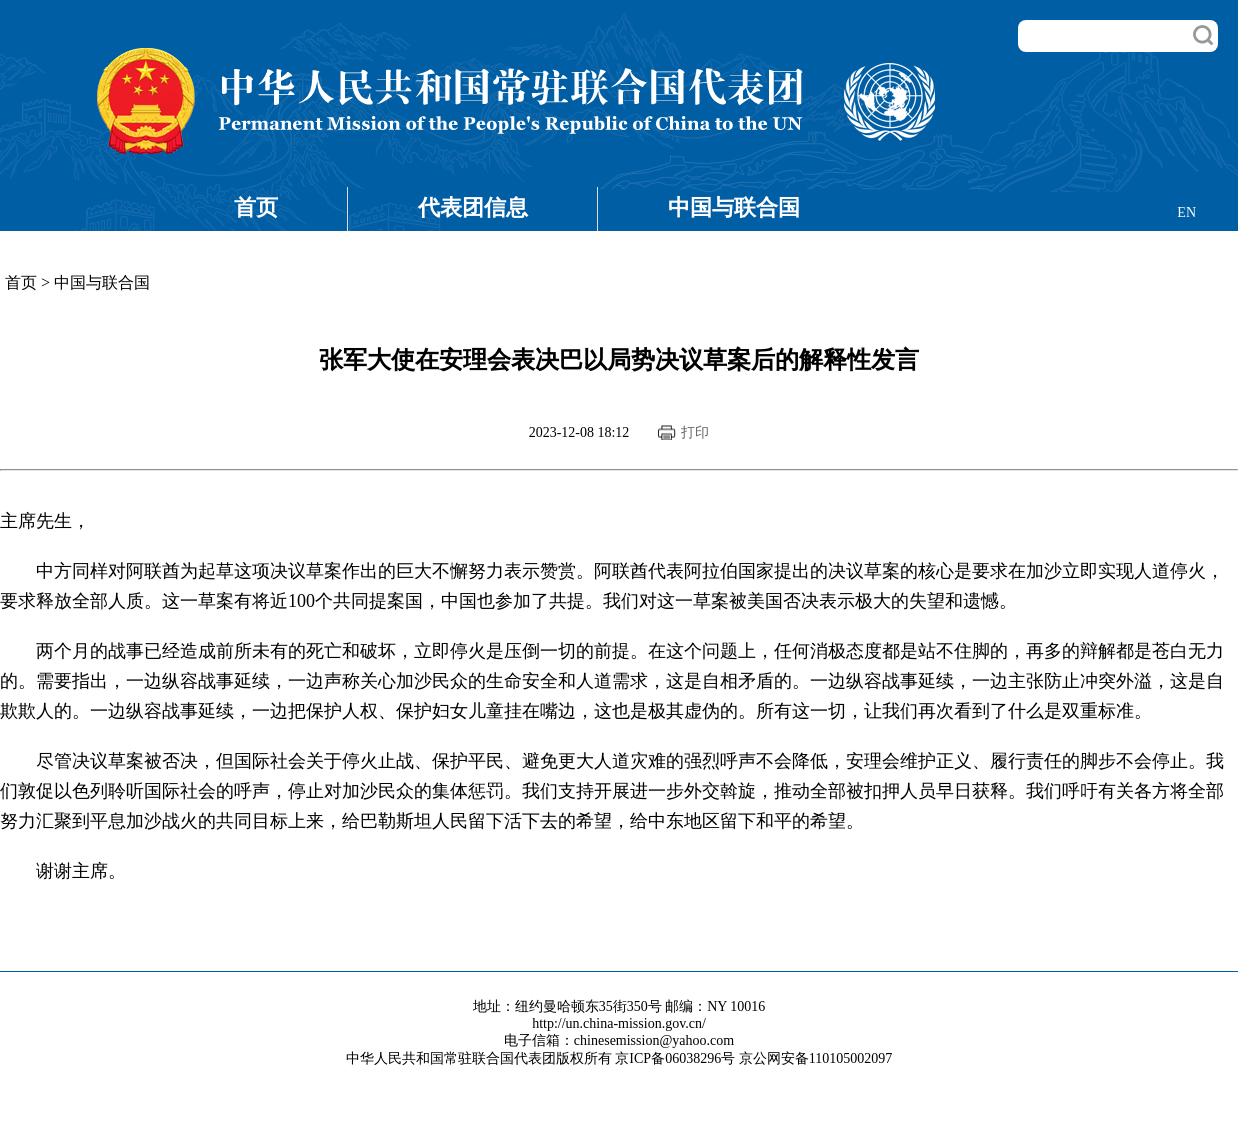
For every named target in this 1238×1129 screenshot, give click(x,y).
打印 (695, 432)
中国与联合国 (734, 207)
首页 (256, 207)
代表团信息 (473, 207)
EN (1186, 212)
